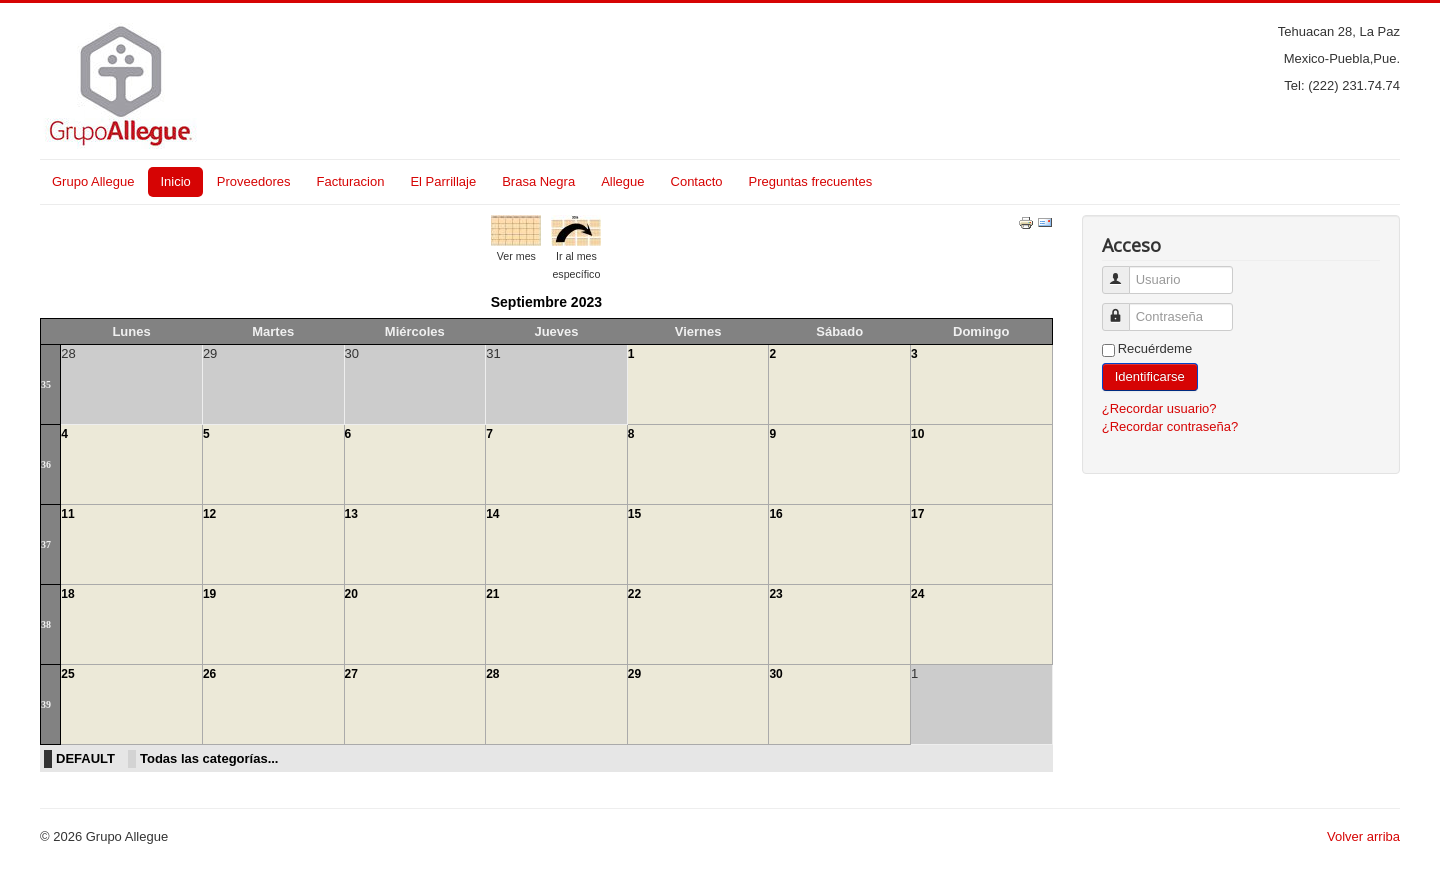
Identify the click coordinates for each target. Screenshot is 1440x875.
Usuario (1123, 271)
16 (775, 514)
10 (917, 434)
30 (775, 674)
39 (46, 704)
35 (46, 384)
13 (351, 514)
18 (67, 594)
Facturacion (350, 181)
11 (67, 514)
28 (492, 674)
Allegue (622, 181)
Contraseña (1123, 308)
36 (46, 464)
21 (492, 594)
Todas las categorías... (209, 758)
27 (351, 674)
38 (46, 624)
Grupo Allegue (93, 181)
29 (634, 674)
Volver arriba (1363, 836)
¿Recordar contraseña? (1170, 426)
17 (917, 514)
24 (917, 594)
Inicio (175, 181)
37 (46, 544)
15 (634, 514)
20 (351, 594)
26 (209, 674)
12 (209, 514)
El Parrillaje (443, 181)
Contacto (697, 181)
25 (67, 674)
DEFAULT (85, 758)
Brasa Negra (538, 181)
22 (634, 594)
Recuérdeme (1155, 348)
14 (492, 514)
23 (775, 594)
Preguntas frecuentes (811, 181)
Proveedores (254, 181)
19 (209, 594)
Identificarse (1150, 376)
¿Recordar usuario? (1159, 408)
